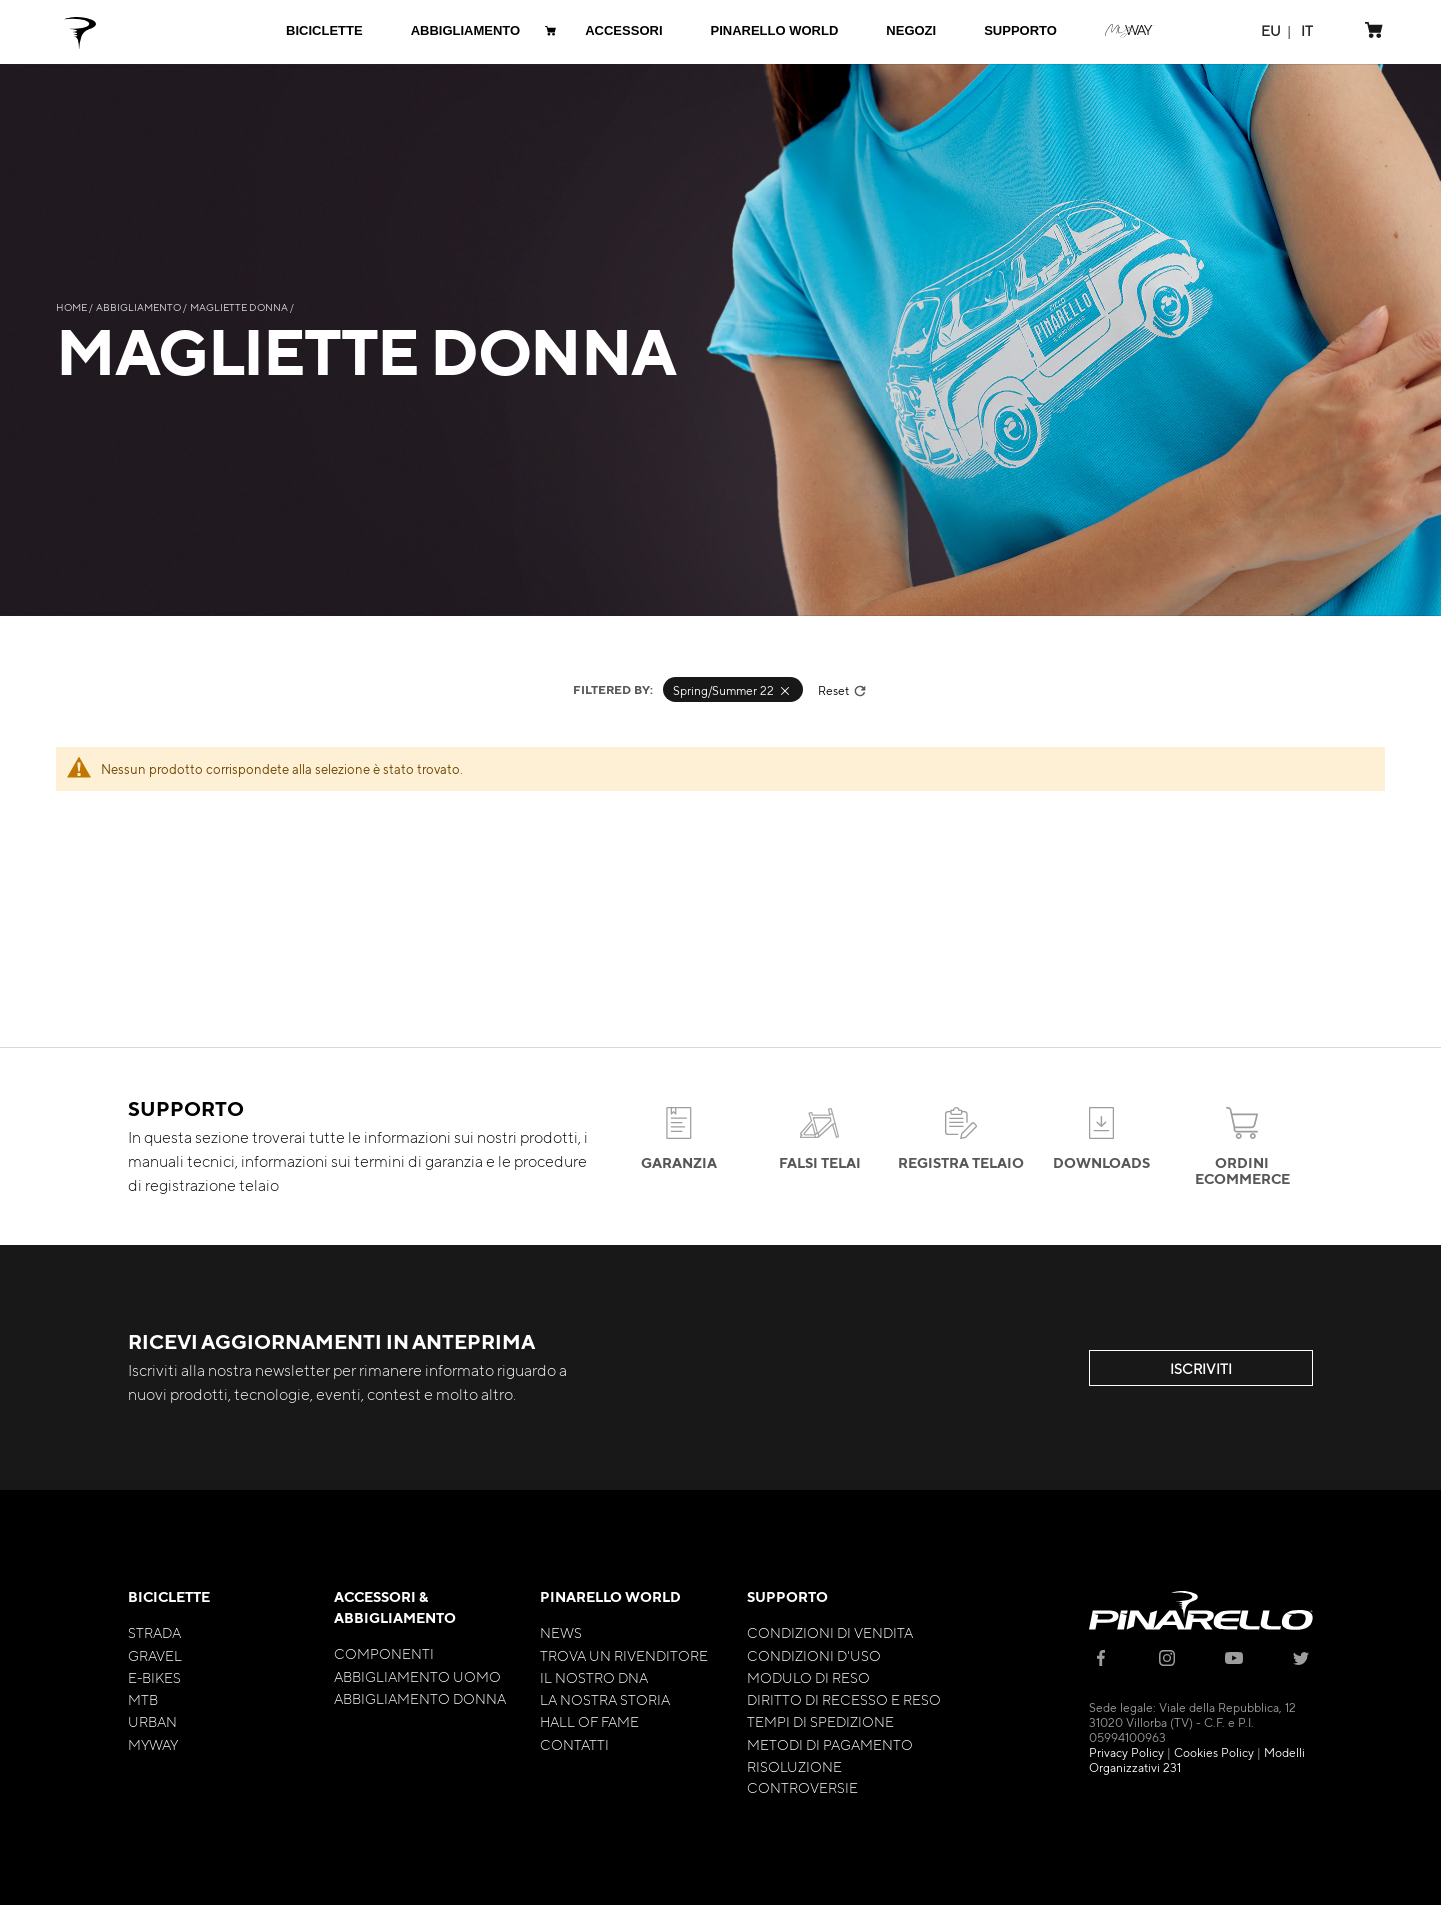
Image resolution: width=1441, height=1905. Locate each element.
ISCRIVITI (1201, 1368)
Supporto (787, 1596)
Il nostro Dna (594, 1677)
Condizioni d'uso (814, 1655)
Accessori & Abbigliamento (395, 1607)
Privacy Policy (1126, 1752)
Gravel (155, 1655)
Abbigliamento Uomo (417, 1676)
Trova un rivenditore (624, 1655)
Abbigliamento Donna (420, 1698)
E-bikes (154, 1677)
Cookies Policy (1214, 1752)
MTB (143, 1699)
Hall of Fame (589, 1721)
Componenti (384, 1653)
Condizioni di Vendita (830, 1632)
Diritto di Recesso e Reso (844, 1699)
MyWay (153, 1744)
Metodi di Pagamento (830, 1744)
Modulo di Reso (808, 1677)
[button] (1271, 30)
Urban (152, 1721)
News (561, 1632)
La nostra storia (605, 1699)
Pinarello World (610, 1596)
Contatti (574, 1744)
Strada (154, 1632)
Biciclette (169, 1596)
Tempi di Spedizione (820, 1721)
